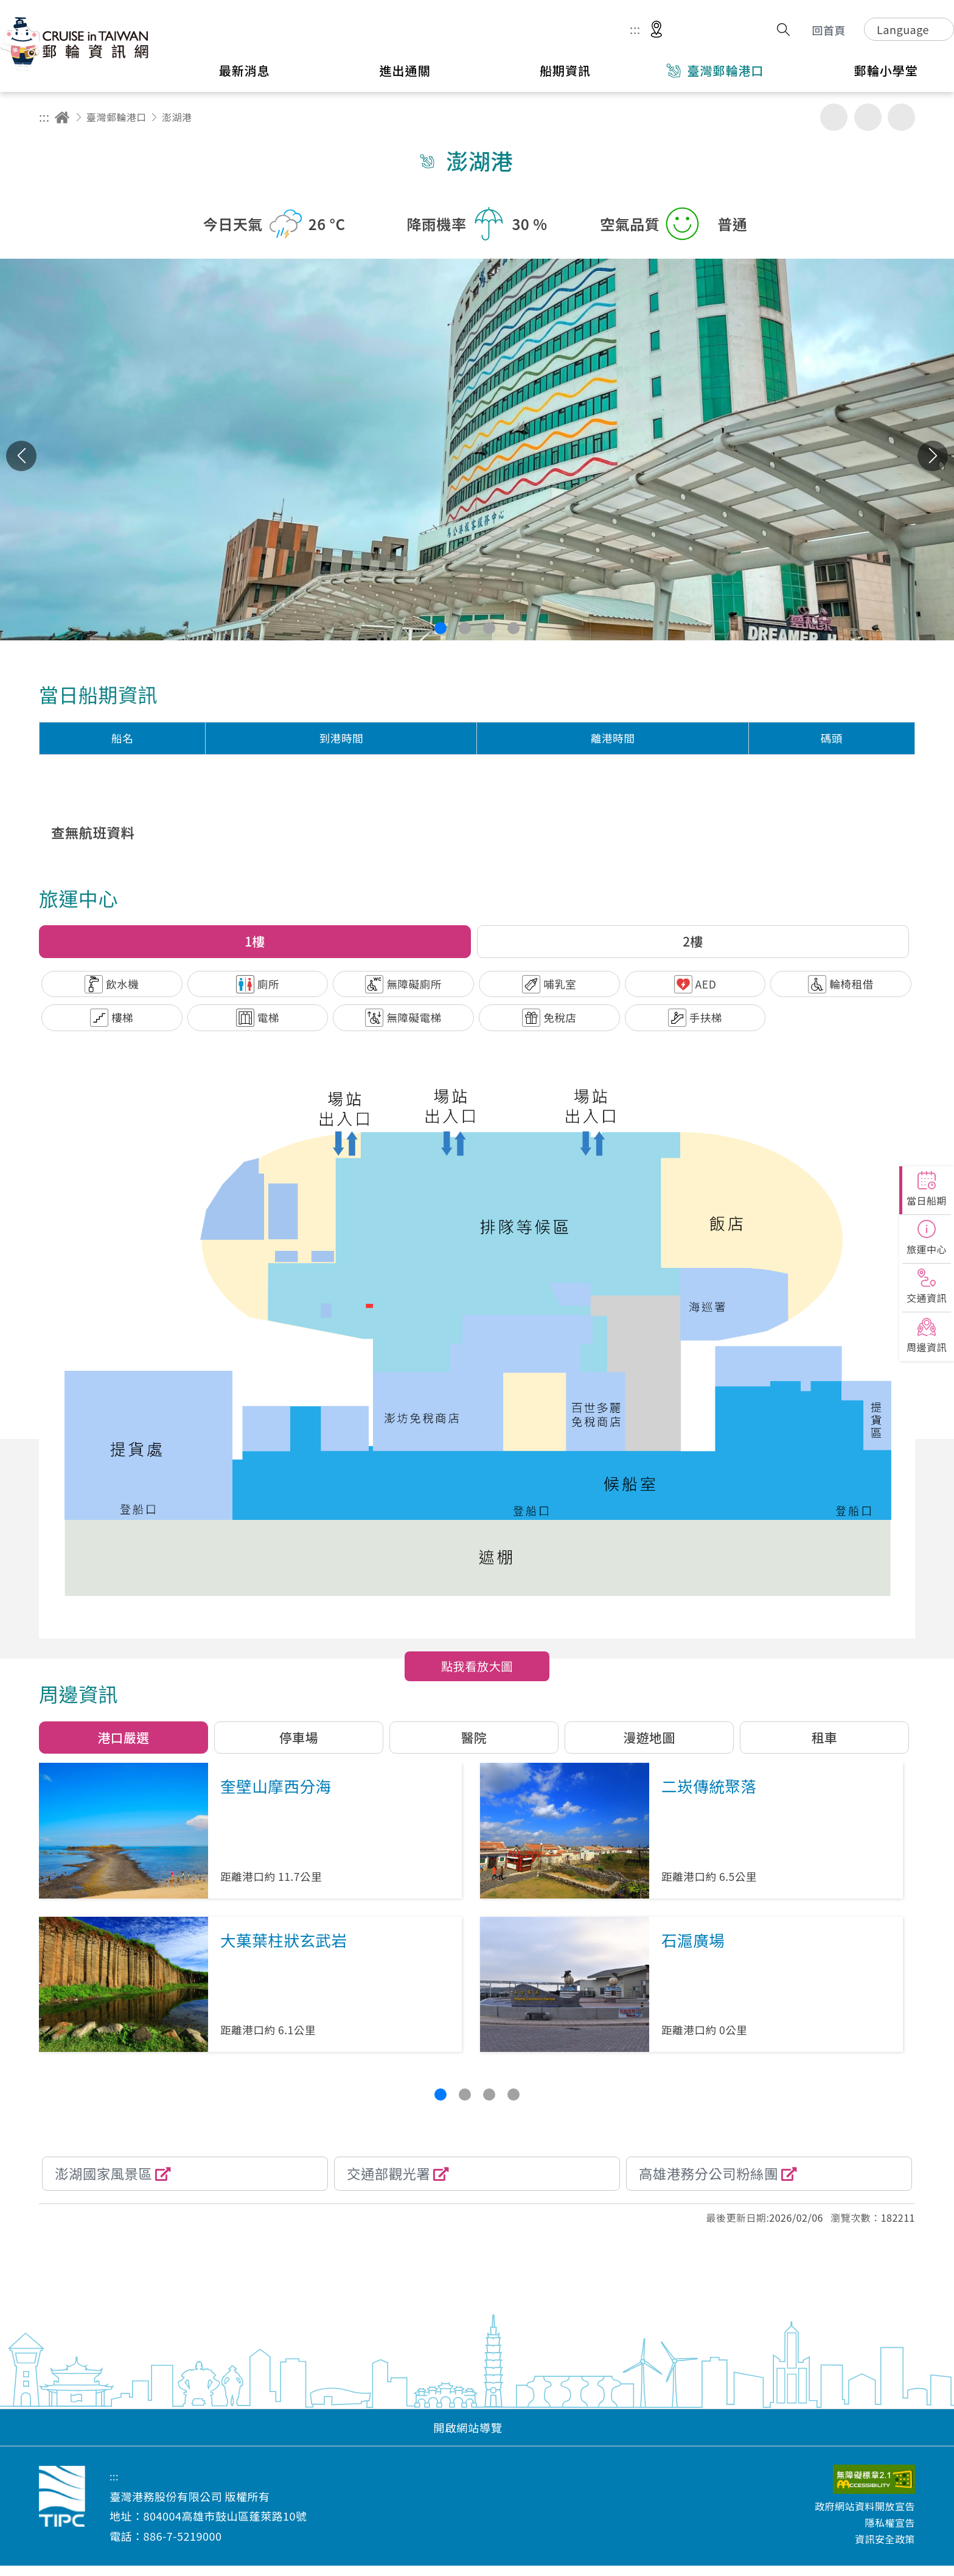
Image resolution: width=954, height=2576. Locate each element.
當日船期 (927, 1200)
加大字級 (868, 117)
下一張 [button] (932, 456)
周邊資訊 (927, 1347)
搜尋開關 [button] (783, 29)
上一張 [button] (21, 456)
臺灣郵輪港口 (116, 117)
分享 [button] (756, 29)
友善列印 (834, 117)
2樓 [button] (693, 941)
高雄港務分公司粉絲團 (708, 2173)
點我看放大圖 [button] (477, 1666)
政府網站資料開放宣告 (865, 2506)
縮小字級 (901, 117)
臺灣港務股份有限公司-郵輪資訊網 (76, 43)
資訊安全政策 (885, 2539)
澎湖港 (177, 117)
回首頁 (829, 30)
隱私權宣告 (890, 2522)
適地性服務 (656, 30)
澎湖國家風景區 (103, 2173)
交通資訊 (927, 1297)
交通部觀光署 (388, 2173)
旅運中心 (927, 1249)
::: (635, 29)
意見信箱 (727, 30)
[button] (440, 628)
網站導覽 (690, 30)
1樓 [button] (255, 941)
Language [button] (903, 29)
